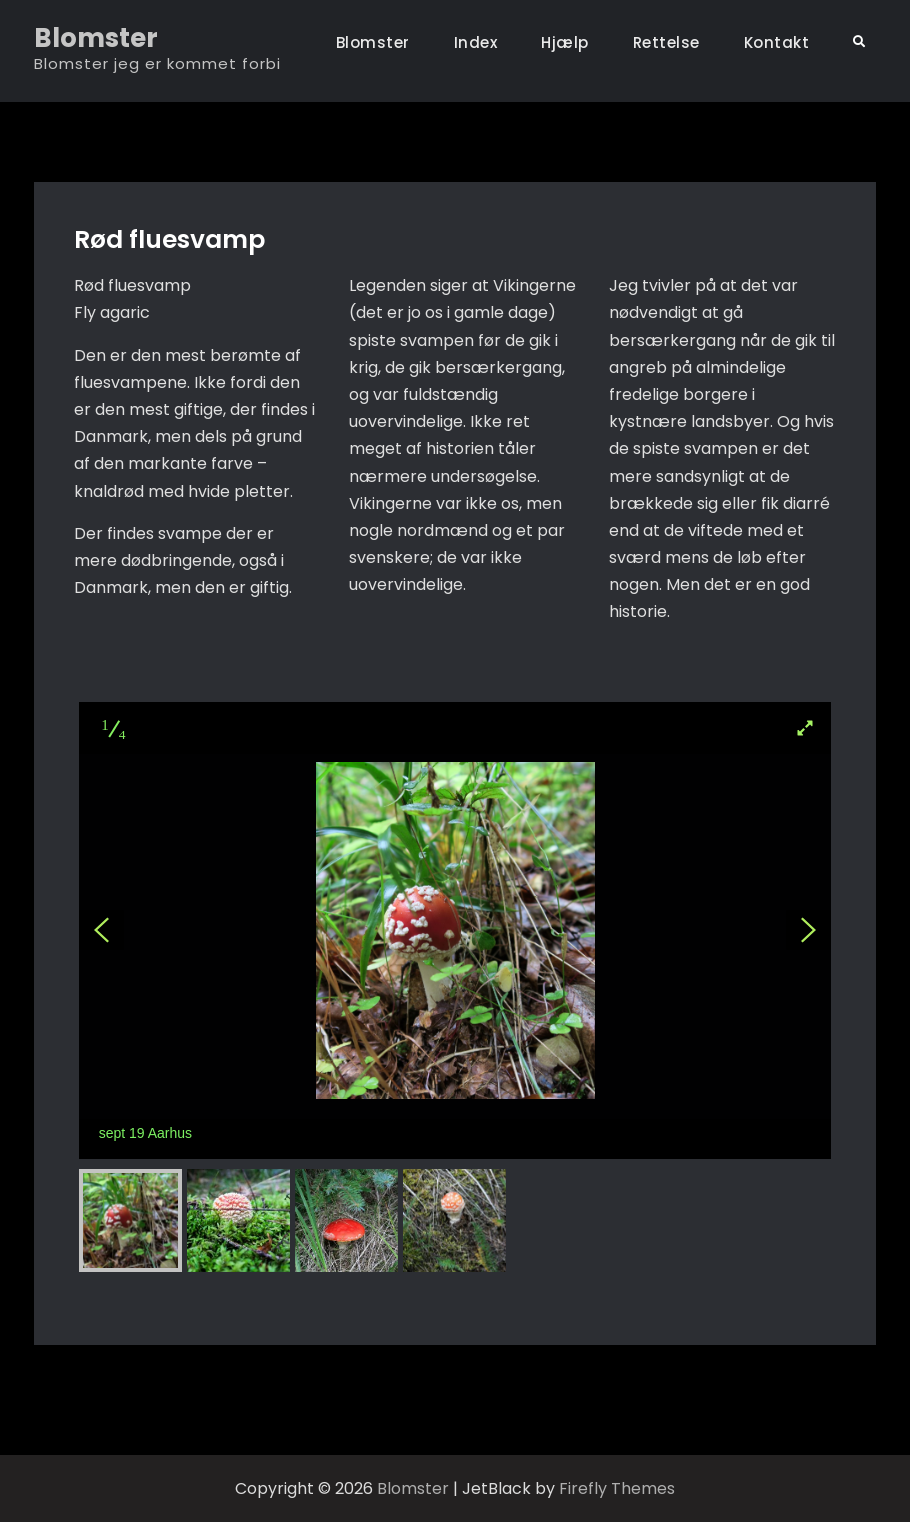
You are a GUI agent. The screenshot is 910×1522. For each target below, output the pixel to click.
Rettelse (666, 42)
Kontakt (777, 42)
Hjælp (565, 42)
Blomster (96, 38)
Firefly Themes (617, 1488)
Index (476, 42)
